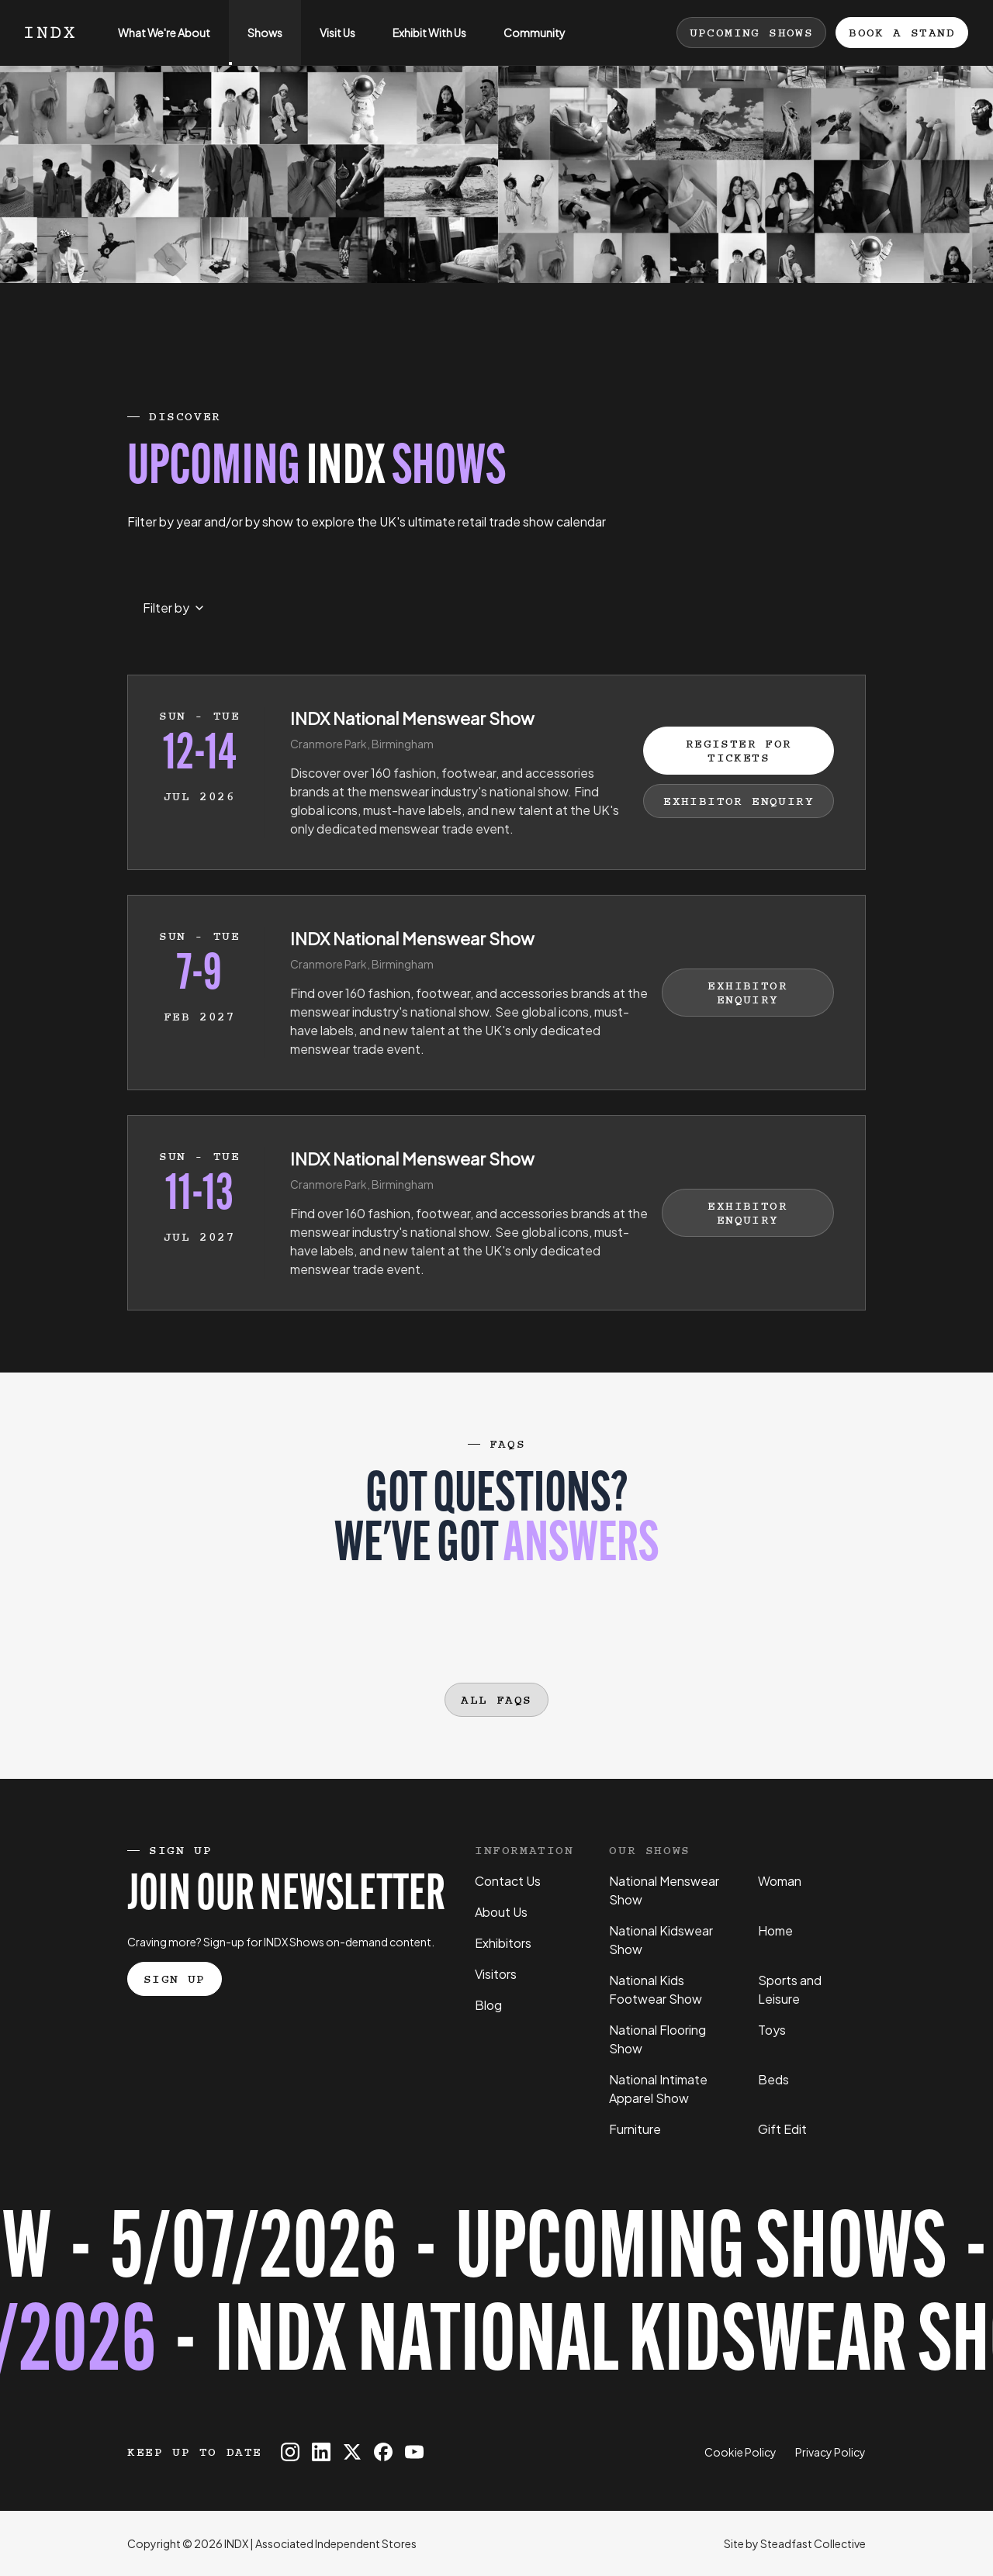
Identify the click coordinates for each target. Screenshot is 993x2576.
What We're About (154, 45)
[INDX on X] (352, 2452)
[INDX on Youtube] (414, 2452)
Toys (772, 2030)
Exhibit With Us (420, 45)
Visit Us (328, 45)
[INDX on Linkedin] (321, 2452)
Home (775, 1930)
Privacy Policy (830, 2452)
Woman (779, 1881)
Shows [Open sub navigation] (255, 45)
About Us (501, 1912)
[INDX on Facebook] (383, 2452)
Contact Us (508, 1881)
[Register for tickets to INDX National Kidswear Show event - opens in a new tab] (496, 2300)
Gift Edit (782, 2129)
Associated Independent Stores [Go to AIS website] (336, 2543)
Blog (488, 2005)
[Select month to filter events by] (173, 608)
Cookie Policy (740, 2452)
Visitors (496, 1974)
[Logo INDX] (49, 32)
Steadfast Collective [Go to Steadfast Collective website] (813, 2543)
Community (525, 45)
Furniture (635, 2129)
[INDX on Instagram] (290, 2452)
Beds (773, 2079)
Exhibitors (503, 1943)
